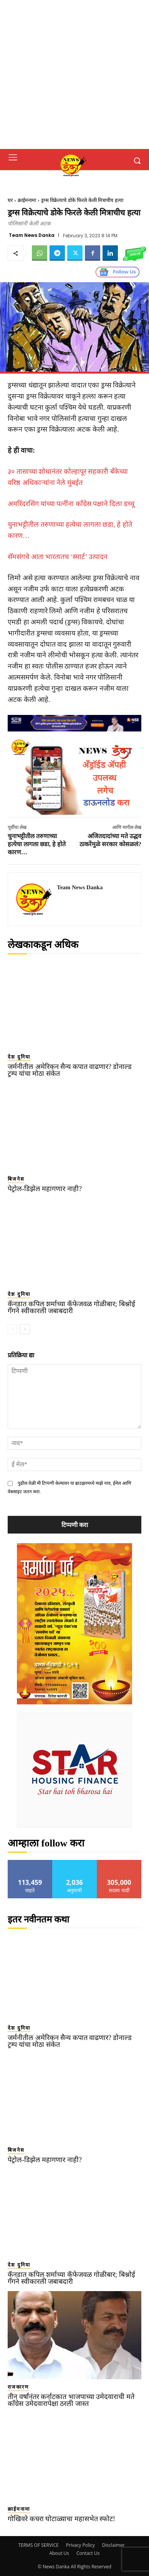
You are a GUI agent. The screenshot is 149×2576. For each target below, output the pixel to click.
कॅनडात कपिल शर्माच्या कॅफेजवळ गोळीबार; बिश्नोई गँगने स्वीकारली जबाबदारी (71, 1307)
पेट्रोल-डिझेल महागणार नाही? (45, 1189)
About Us (59, 2553)
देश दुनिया (19, 1057)
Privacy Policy (80, 2545)
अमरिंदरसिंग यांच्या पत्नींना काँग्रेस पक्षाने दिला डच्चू (71, 504)
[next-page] (25, 1329)
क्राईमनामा (27, 200)
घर (10, 200)
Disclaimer (113, 2545)
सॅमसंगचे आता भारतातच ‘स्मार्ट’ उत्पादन (58, 557)
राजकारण (18, 2387)
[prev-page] (12, 1329)
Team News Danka (32, 235)
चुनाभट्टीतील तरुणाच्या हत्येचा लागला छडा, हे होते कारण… (37, 844)
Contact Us (88, 2553)
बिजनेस (16, 1179)
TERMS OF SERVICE (38, 2545)
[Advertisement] (74, 74)
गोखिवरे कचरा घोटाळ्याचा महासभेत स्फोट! (61, 2519)
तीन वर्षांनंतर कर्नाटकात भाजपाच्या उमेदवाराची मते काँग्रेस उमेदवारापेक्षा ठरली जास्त (71, 2400)
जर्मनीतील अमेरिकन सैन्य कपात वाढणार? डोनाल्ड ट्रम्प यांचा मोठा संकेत (70, 1070)
